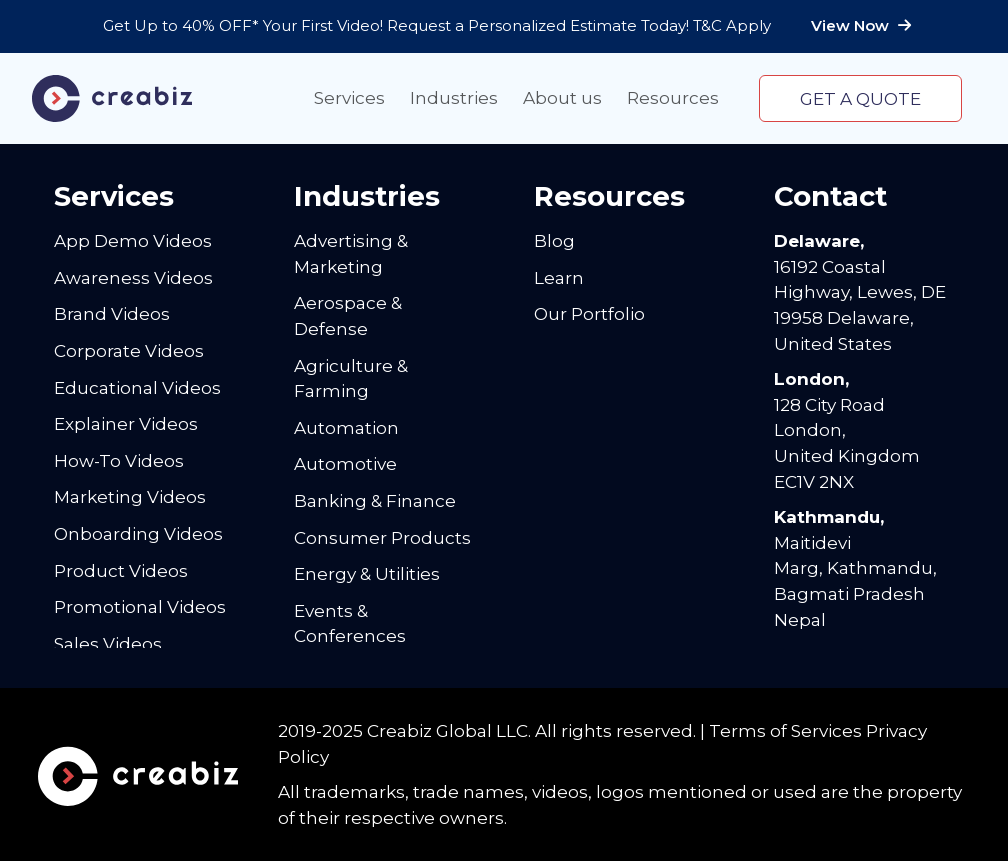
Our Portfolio (589, 313)
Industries (454, 97)
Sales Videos (108, 643)
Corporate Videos (129, 350)
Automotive (345, 463)
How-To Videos (119, 460)
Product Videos (121, 570)
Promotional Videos (140, 606)
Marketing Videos (130, 496)
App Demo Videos (133, 240)
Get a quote (860, 98)
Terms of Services (785, 730)
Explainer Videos (126, 423)
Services (349, 97)
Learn (559, 277)
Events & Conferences (350, 623)
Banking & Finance (375, 500)
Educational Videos (137, 387)
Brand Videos (112, 313)
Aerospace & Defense (348, 315)
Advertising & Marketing (351, 253)
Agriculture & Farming (351, 378)
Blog (554, 240)
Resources (673, 97)
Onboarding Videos (138, 533)
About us (562, 97)
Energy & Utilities (367, 573)
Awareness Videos (133, 277)
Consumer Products (382, 537)
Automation (346, 427)
